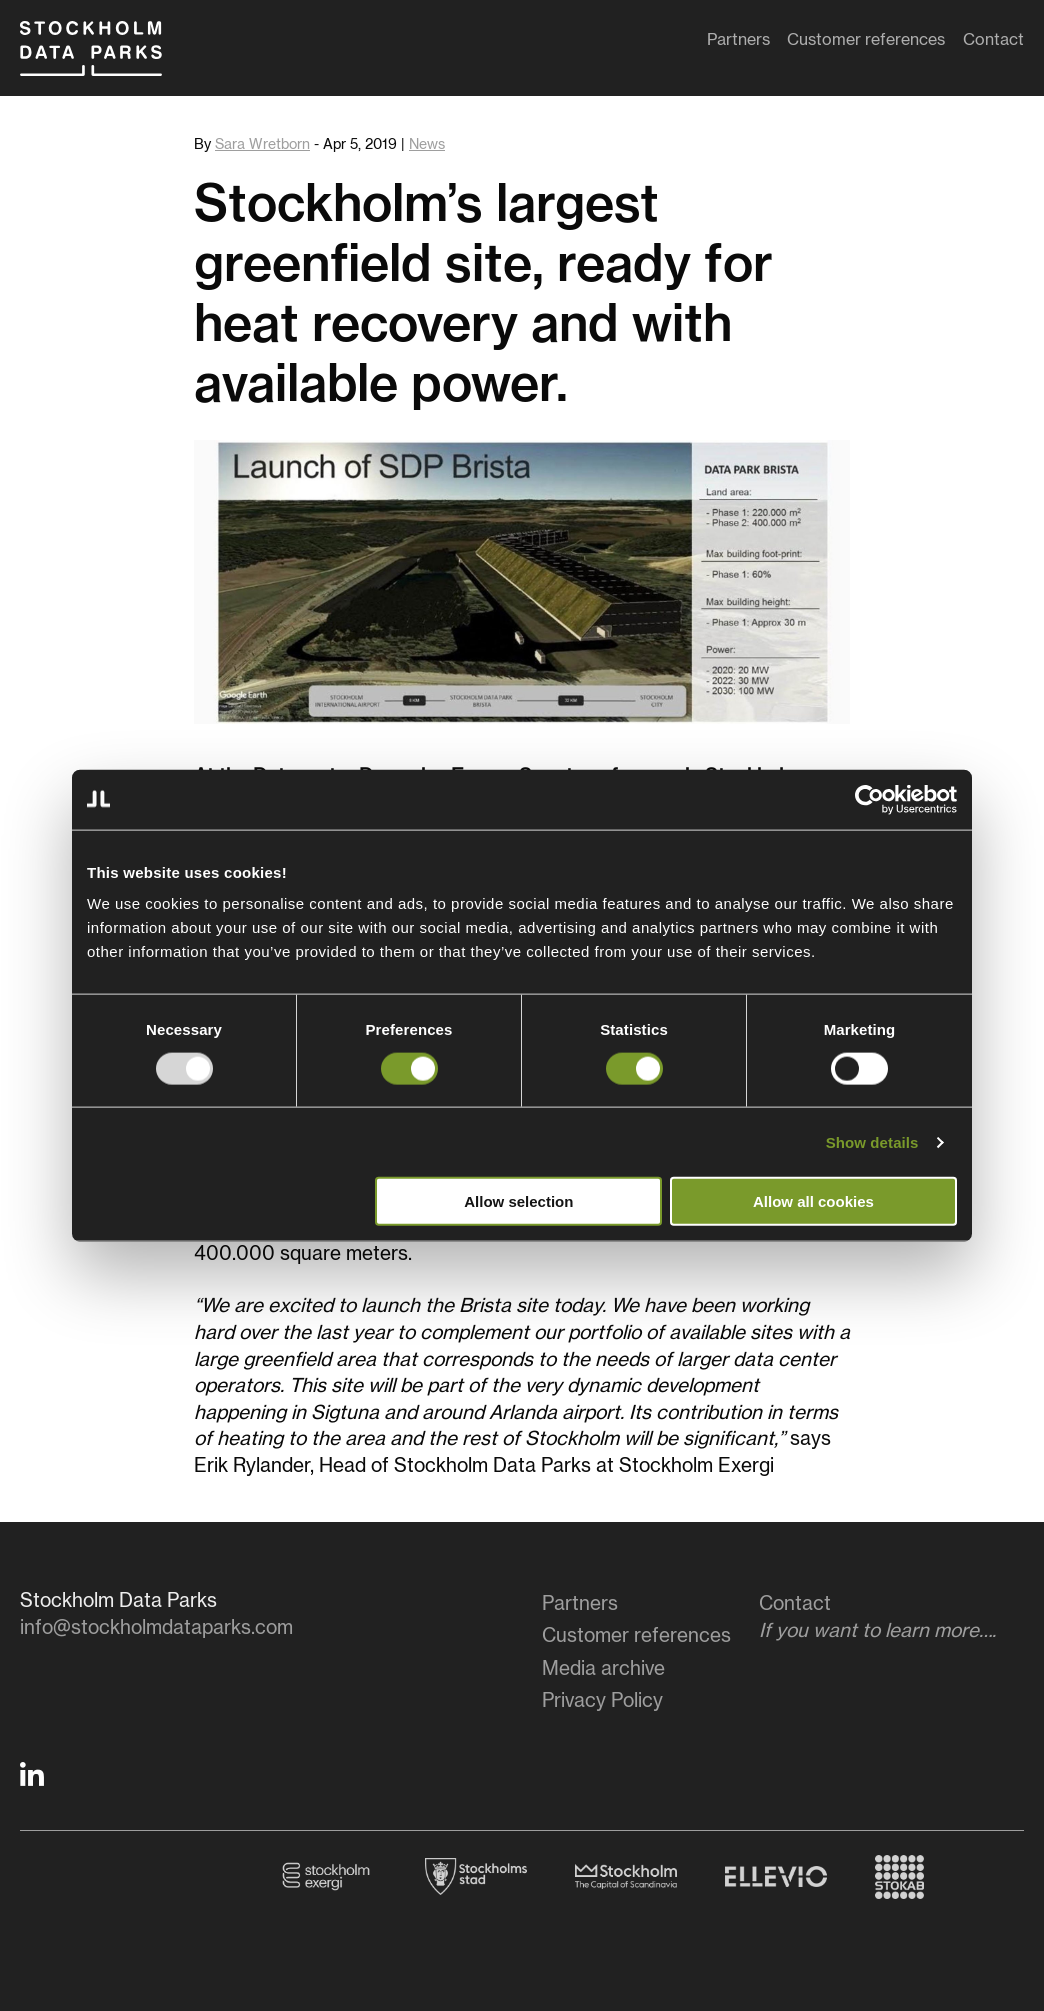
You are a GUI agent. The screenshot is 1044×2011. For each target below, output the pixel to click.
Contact (993, 44)
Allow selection (518, 1201)
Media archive (603, 1669)
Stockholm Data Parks (109, 58)
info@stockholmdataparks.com (156, 1628)
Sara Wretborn (262, 145)
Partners (738, 44)
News (427, 145)
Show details (872, 1141)
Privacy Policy (602, 1701)
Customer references (866, 44)
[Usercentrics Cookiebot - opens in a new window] (869, 799)
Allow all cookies (813, 1201)
